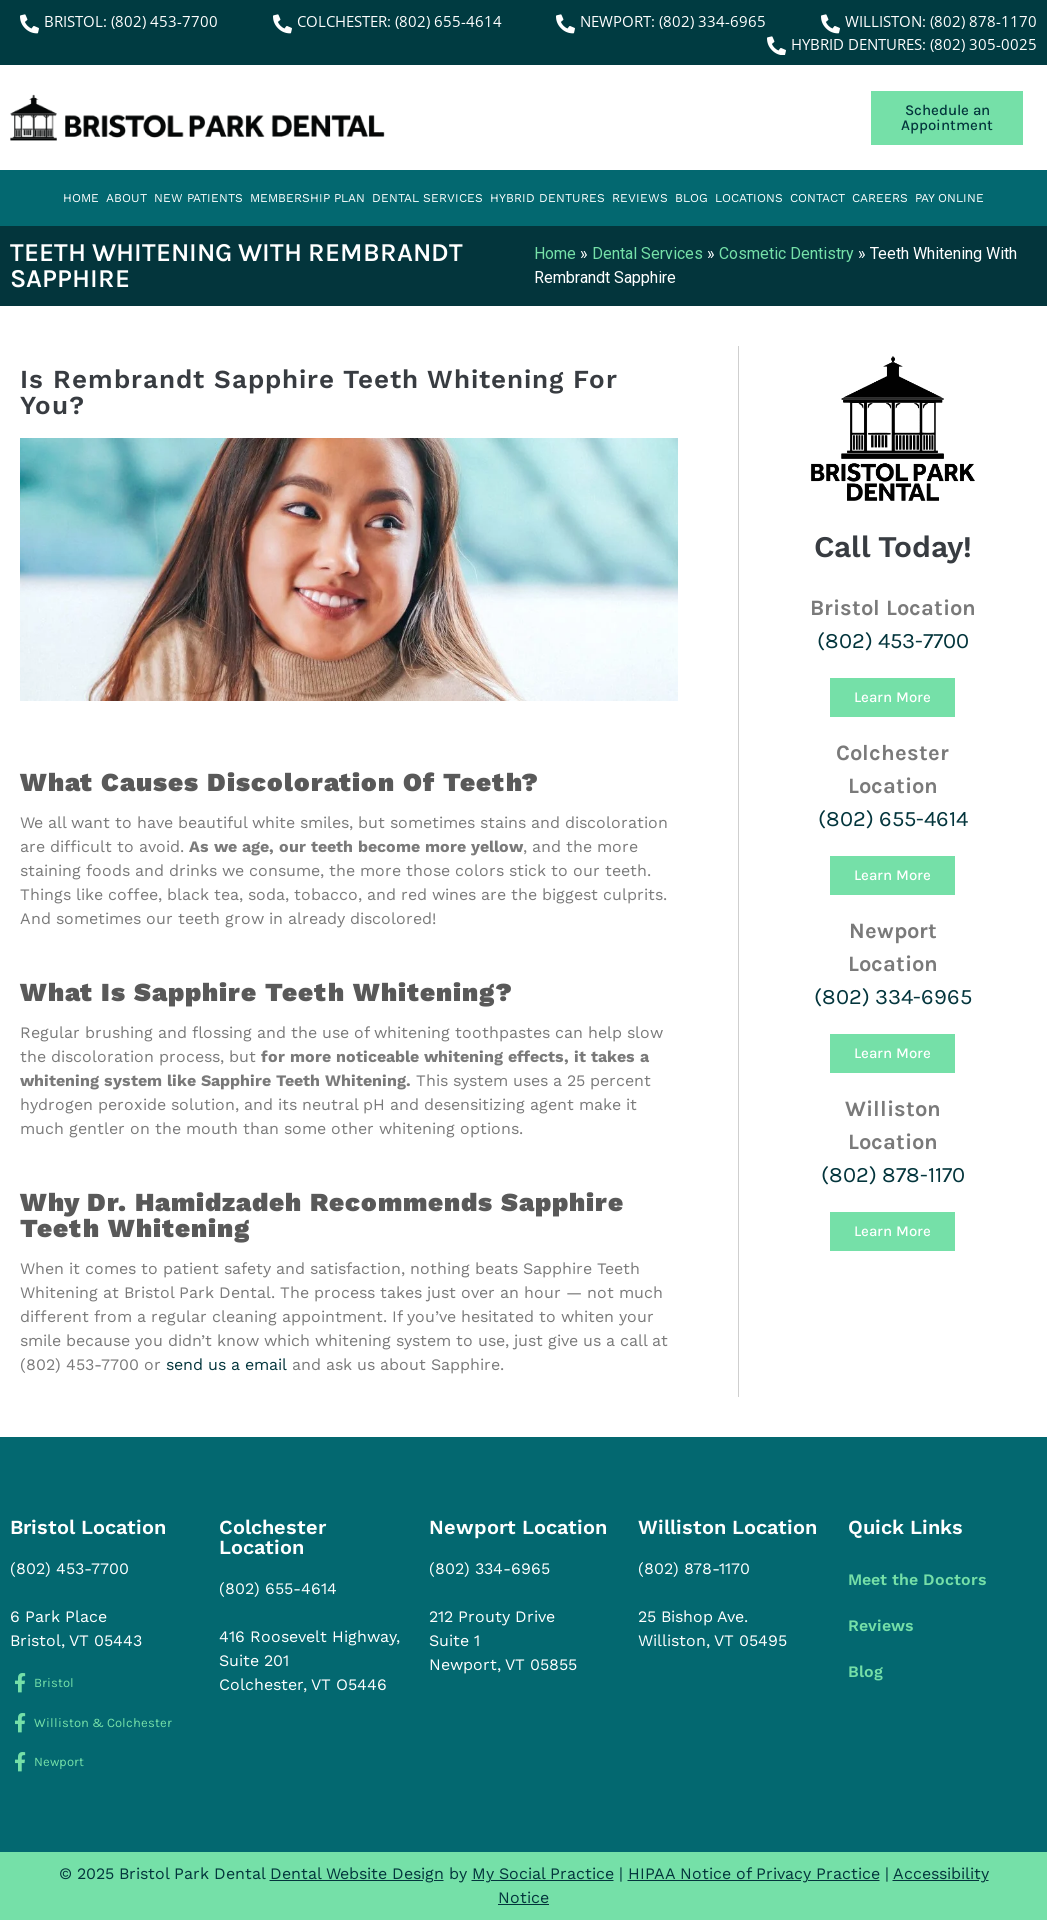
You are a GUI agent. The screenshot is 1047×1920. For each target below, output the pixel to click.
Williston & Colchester (103, 1722)
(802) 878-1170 (893, 1175)
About (126, 198)
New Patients (198, 198)
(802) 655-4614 (893, 819)
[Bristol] (19, 1682)
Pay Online (949, 198)
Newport (59, 1761)
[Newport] (19, 1761)
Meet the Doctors (917, 1579)
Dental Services (427, 198)
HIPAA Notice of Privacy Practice (754, 1873)
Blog (691, 198)
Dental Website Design (357, 1873)
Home (81, 198)
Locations (749, 198)
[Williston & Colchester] (19, 1722)
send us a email (226, 1364)
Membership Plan (307, 198)
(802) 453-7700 (893, 641)
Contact (817, 198)
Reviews (640, 198)
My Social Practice (543, 1873)
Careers (880, 198)
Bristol (54, 1682)
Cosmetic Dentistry (786, 253)
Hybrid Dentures (547, 198)
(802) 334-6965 (893, 997)
